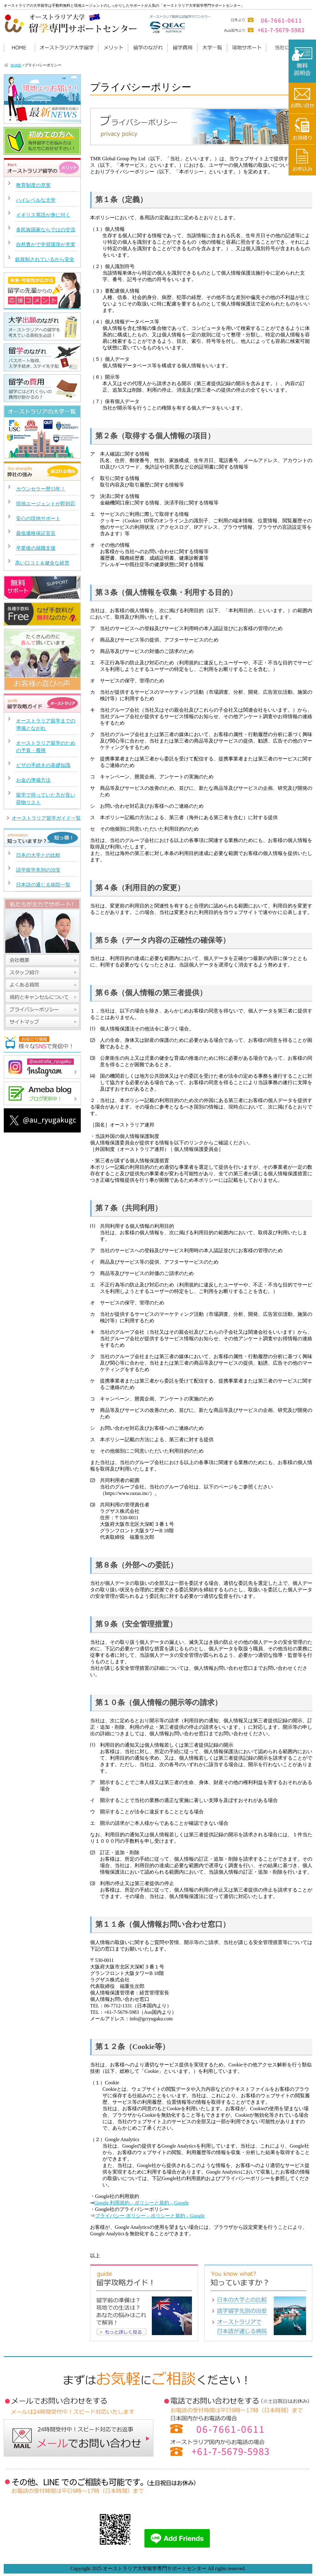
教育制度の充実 (33, 185)
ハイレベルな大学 (36, 200)
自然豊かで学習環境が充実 (45, 244)
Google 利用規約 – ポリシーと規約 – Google (141, 2202)
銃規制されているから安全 (44, 259)
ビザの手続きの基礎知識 (43, 765)
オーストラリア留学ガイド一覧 (46, 818)
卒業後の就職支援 (36, 548)
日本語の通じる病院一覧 (43, 884)
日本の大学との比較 (38, 855)
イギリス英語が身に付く (43, 214)
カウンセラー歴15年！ (40, 488)
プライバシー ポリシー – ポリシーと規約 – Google (150, 2215)
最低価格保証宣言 (36, 533)
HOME (15, 65)
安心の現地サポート (38, 518)
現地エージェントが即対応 (45, 503)
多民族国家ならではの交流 (45, 229)
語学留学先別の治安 (38, 870)
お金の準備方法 (33, 780)
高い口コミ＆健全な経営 (42, 563)
